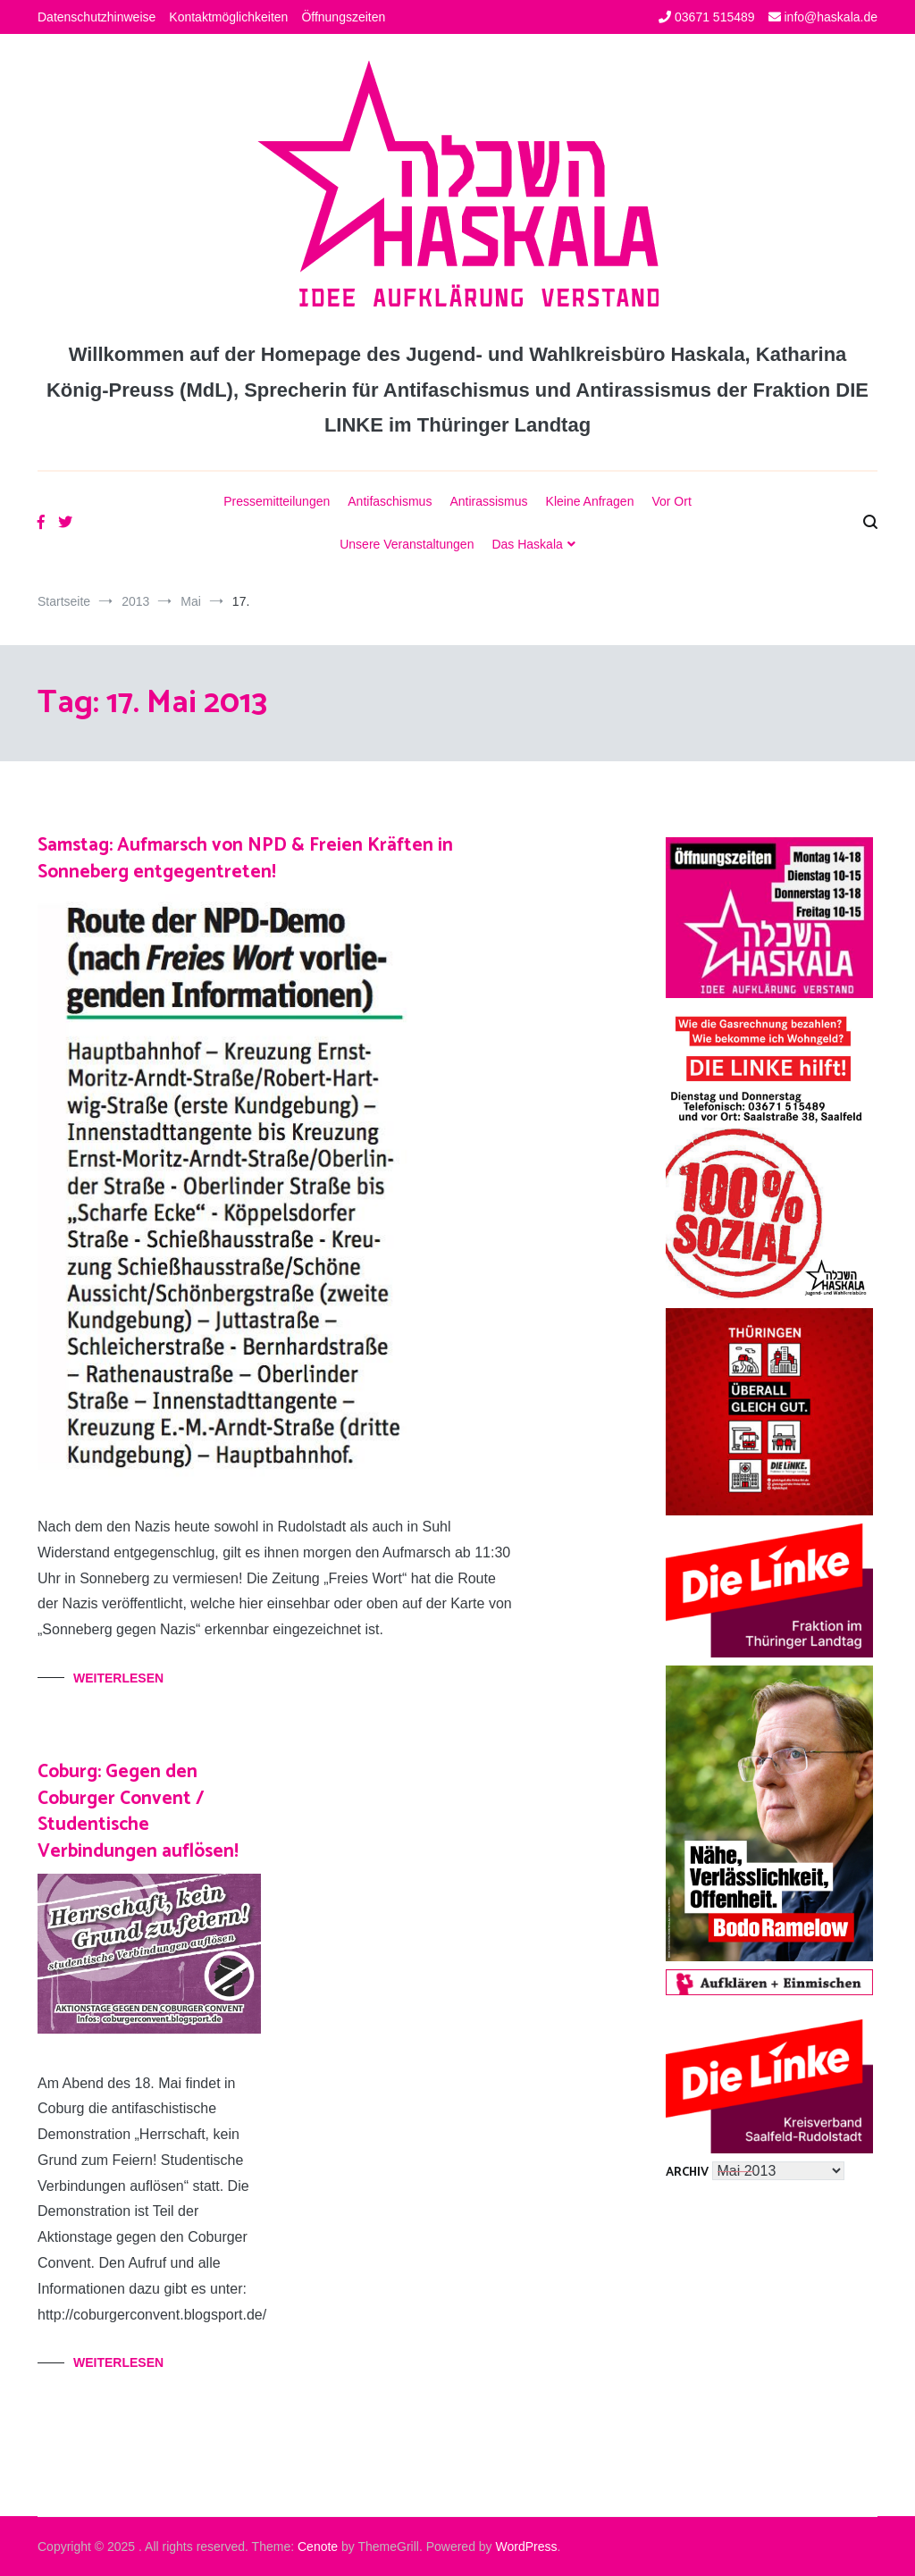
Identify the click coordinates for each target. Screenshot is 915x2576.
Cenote (318, 2546)
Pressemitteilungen (276, 501)
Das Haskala (526, 544)
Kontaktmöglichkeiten (228, 17)
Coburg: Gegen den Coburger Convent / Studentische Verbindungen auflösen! (138, 1811)
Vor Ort (671, 501)
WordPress (527, 2546)
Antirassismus (488, 501)
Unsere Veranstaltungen (407, 544)
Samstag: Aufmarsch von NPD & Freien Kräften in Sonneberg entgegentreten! (245, 858)
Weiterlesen (118, 1678)
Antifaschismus (390, 501)
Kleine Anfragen (590, 501)
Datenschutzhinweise (96, 17)
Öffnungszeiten (343, 17)
